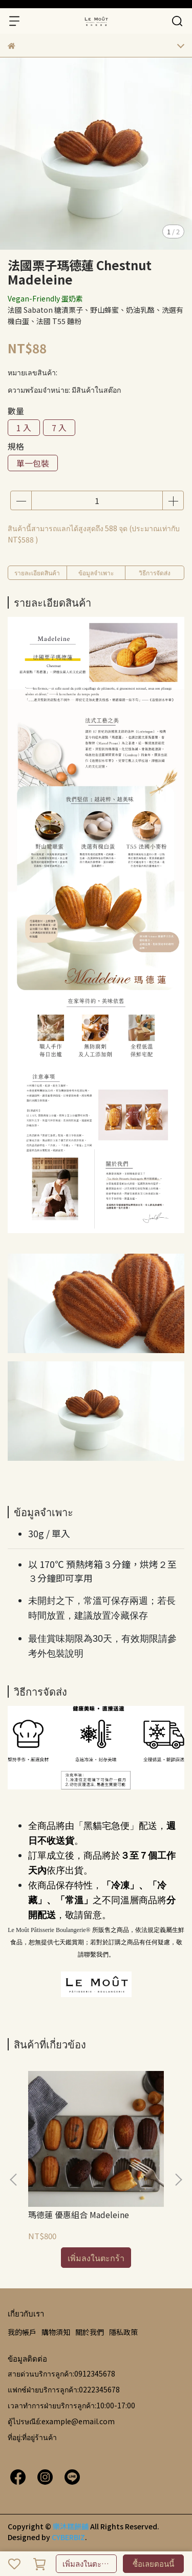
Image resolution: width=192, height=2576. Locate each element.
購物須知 (55, 2332)
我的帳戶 (22, 2332)
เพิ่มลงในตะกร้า (88, 2563)
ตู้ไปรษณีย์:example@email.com (61, 2421)
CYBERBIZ (68, 2537)
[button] (178, 2180)
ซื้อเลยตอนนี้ (153, 2563)
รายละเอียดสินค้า (37, 572)
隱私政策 (123, 2332)
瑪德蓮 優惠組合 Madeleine (78, 2214)
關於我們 (89, 2332)
